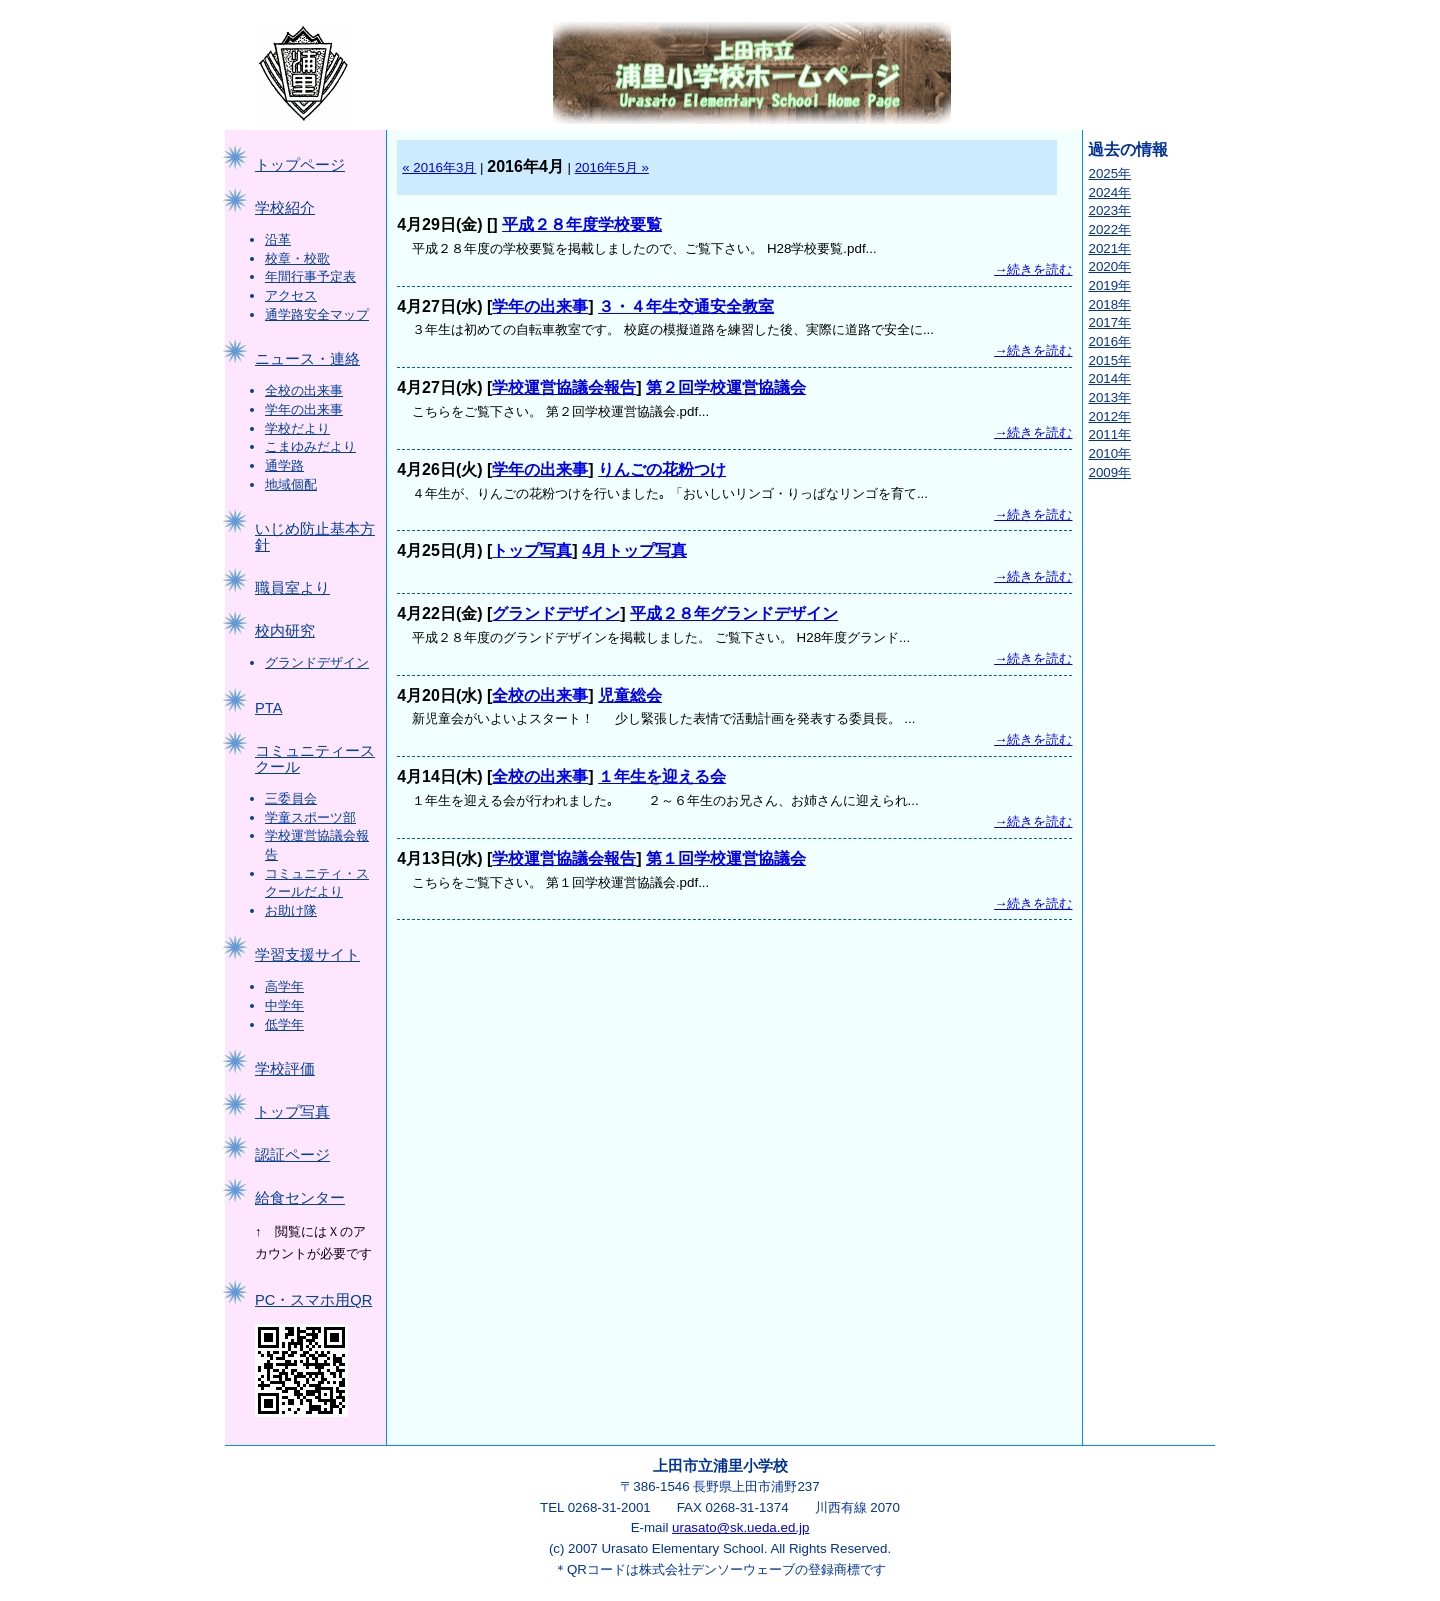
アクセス (291, 295)
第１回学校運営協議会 (726, 858)
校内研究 (285, 631)
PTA (268, 708)
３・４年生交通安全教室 (686, 306)
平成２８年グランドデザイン (734, 613)
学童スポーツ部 (310, 817)
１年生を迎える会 (662, 776)
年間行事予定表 (310, 276)
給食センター (300, 1198)
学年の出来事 (304, 409)
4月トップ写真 (634, 550)
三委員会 (291, 798)
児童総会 (630, 695)
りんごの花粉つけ (662, 469)
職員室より (292, 588)
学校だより (297, 428)
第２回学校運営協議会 (726, 387)
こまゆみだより (310, 446)
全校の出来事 (304, 390)
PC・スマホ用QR (313, 1300)
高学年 (284, 986)
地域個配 (291, 484)
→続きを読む (1033, 269)
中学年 (284, 1005)
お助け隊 (291, 910)
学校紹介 (285, 208)
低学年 (284, 1024)
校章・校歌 (297, 258)
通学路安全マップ (317, 314)
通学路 (284, 465)
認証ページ (292, 1155)
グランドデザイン (317, 662)
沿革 (278, 239)
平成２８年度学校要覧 (582, 224)
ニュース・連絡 (307, 359)
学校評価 (285, 1069)
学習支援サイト (307, 955)
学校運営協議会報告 (564, 387)
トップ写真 (292, 1112)
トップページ (300, 165)
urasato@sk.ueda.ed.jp (740, 1527)
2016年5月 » (612, 167)
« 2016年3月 (439, 167)
